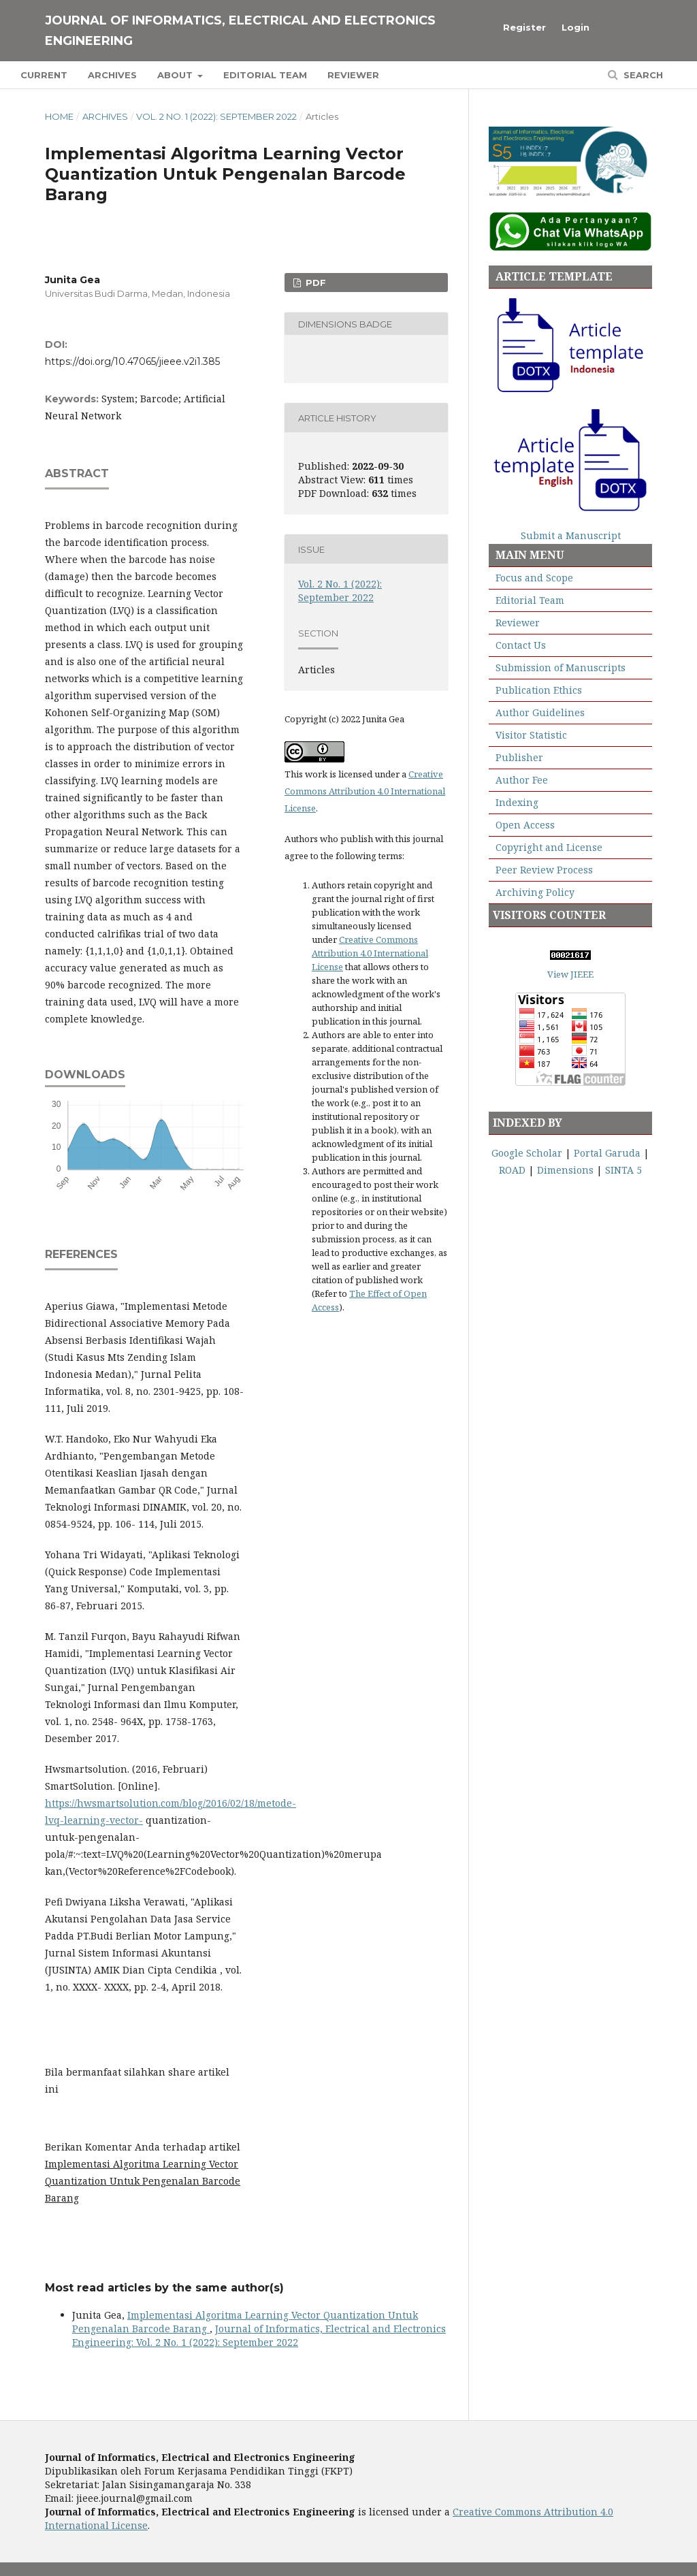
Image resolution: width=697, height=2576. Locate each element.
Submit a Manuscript (571, 535)
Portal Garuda (607, 1152)
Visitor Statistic (531, 734)
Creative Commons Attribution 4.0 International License (365, 791)
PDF (314, 282)
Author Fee (522, 779)
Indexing (517, 802)
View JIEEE (570, 974)
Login (575, 27)
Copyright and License (549, 847)
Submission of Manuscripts (561, 667)
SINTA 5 (623, 1169)
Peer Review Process (544, 869)
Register (524, 27)
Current (43, 74)
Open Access (525, 824)
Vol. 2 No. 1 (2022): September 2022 (216, 116)
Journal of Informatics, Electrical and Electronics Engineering (240, 30)
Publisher (519, 757)
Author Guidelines (540, 712)
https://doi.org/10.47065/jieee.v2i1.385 (132, 361)
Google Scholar (526, 1152)
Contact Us (521, 645)
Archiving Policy (535, 892)
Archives (112, 74)
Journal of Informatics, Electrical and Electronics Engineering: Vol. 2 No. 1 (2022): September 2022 (259, 2335)
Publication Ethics (537, 689)
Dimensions (565, 1169)
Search (642, 74)
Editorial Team (265, 74)
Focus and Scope (534, 577)
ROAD (512, 1169)
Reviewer (353, 74)
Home (59, 116)
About (176, 74)
